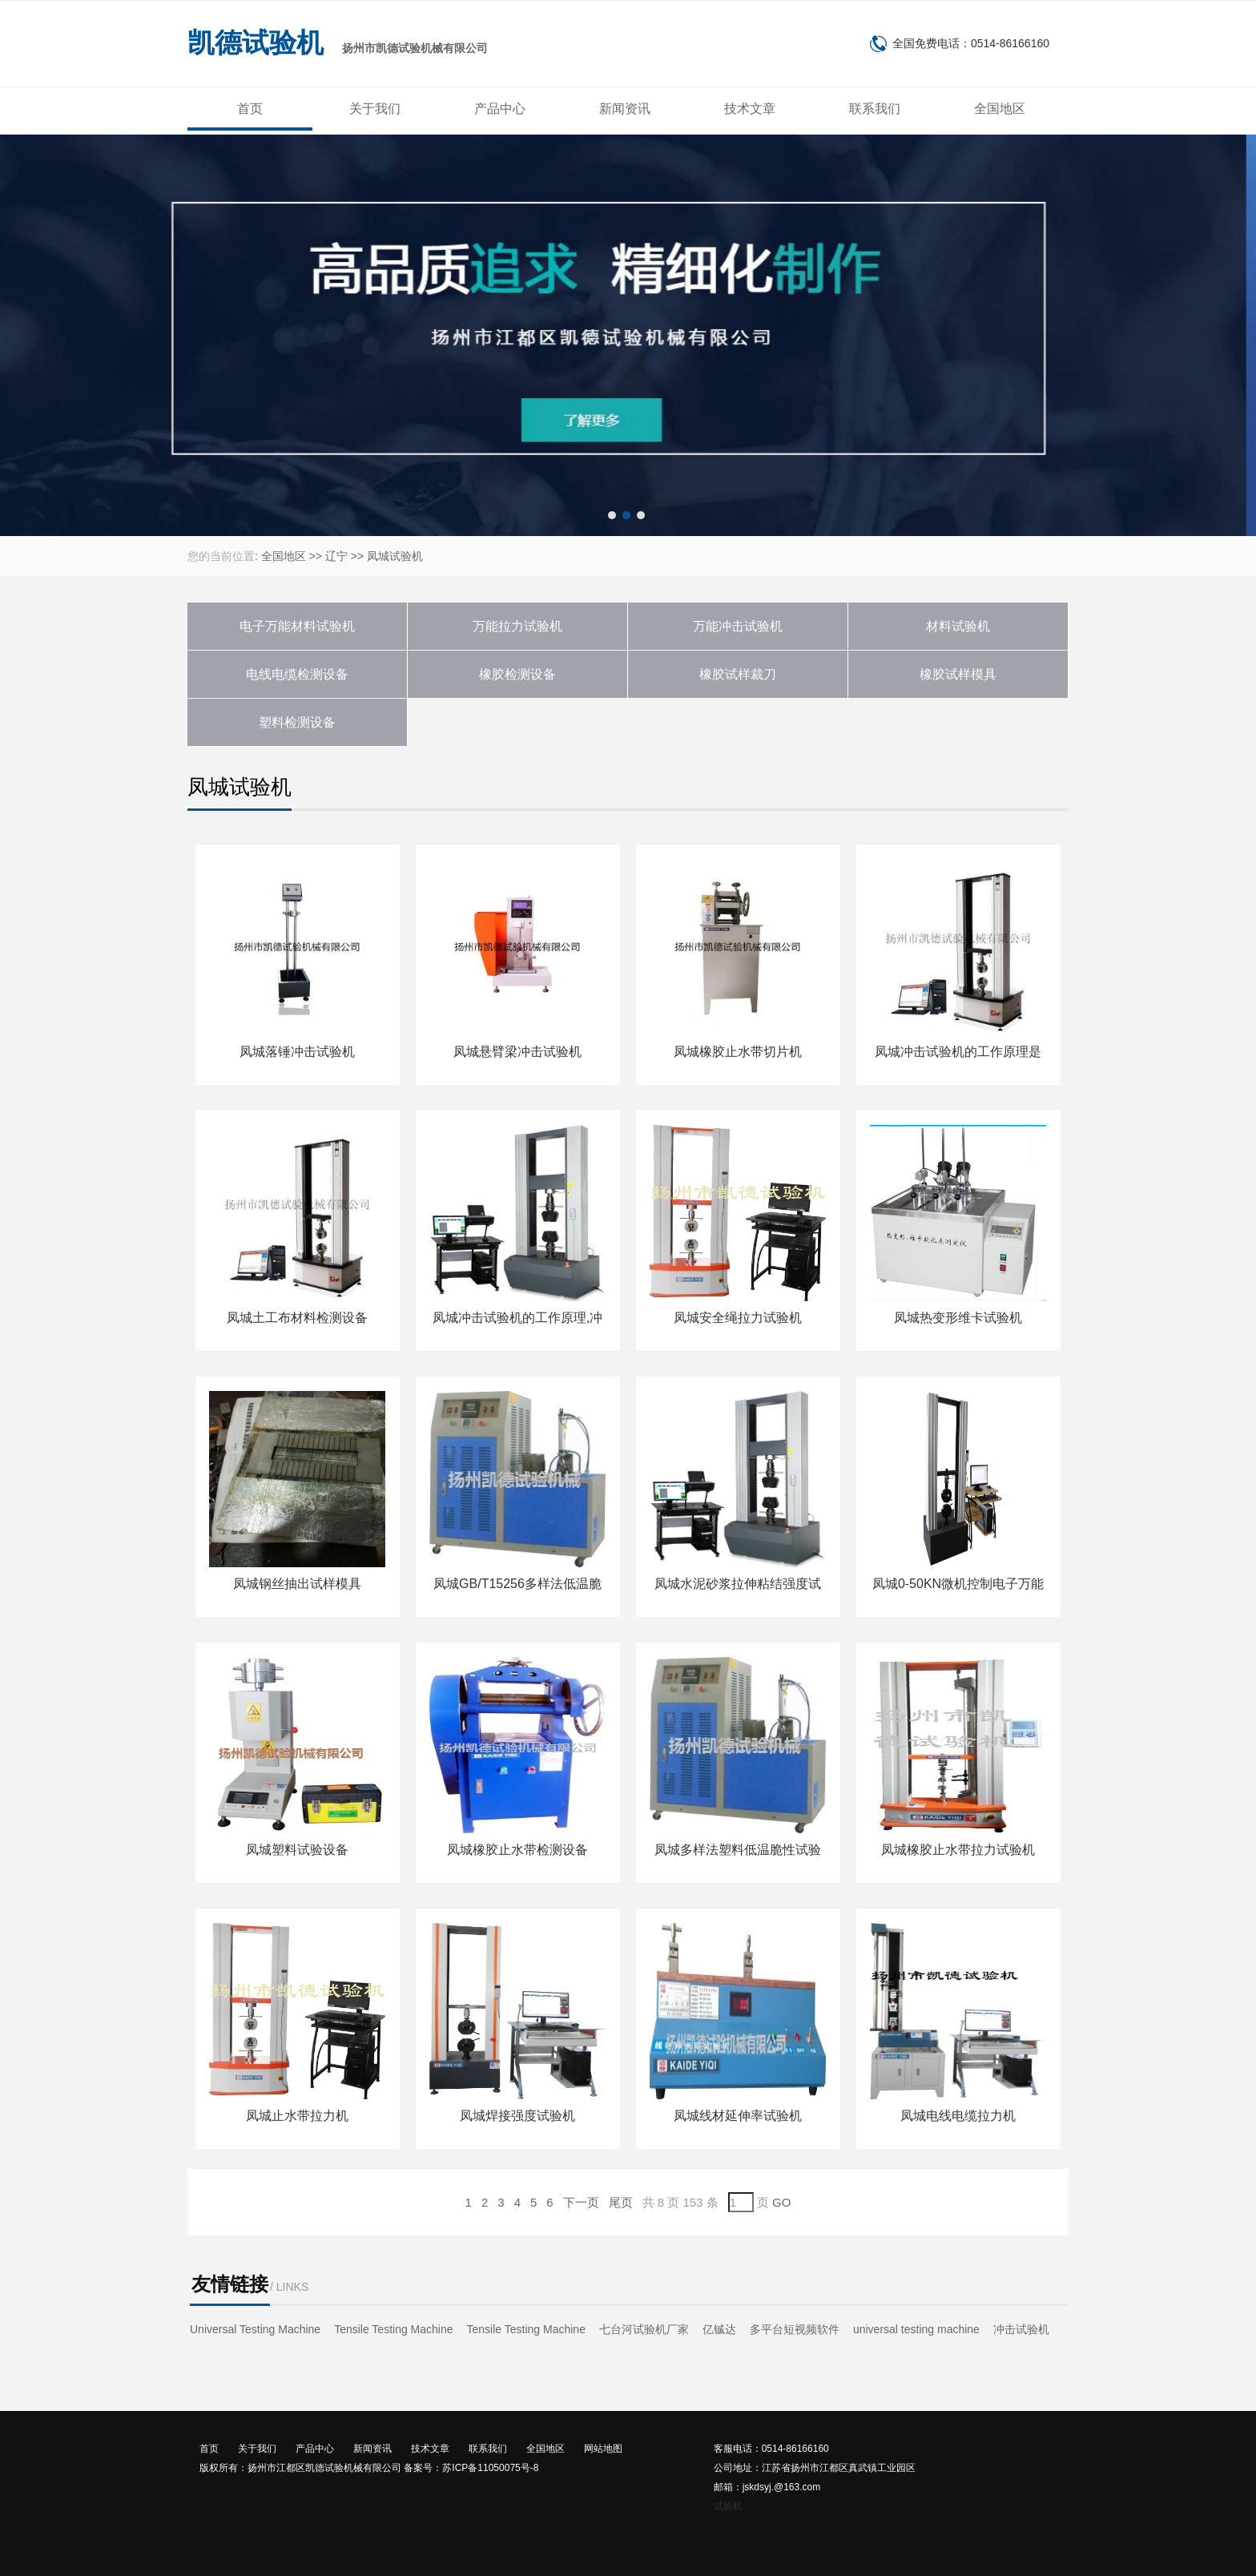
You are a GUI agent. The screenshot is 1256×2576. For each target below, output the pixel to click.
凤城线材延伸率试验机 (738, 2115)
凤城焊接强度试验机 (517, 2115)
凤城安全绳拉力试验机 (738, 1317)
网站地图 (603, 2448)
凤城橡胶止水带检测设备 (517, 1849)
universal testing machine (916, 2329)
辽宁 (336, 556)
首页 (250, 108)
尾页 (621, 2202)
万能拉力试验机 (517, 626)
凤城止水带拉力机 (297, 2115)
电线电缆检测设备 (297, 674)
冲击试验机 (1021, 2329)
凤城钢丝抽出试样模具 (297, 1583)
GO (781, 2202)
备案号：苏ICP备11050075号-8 (471, 2467)
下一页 (581, 2202)
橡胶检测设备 (517, 674)
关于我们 (375, 108)
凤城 (378, 556)
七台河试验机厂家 (644, 2329)
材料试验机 (958, 626)
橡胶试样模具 (958, 674)
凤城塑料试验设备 (297, 1849)
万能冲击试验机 (738, 626)
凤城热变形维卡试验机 (958, 1317)
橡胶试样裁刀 (737, 674)
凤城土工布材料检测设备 (297, 1317)
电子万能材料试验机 (297, 626)
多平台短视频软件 (794, 2329)
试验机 (728, 2506)
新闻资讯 (624, 108)
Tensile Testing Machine (393, 2329)
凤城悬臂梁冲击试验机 (517, 1051)
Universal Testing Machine (255, 2329)
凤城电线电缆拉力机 (958, 2115)
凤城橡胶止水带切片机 (738, 1051)
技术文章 (749, 108)
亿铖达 (719, 2329)
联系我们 (874, 108)
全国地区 (999, 108)
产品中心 (499, 108)
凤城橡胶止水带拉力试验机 (958, 1849)
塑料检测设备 (297, 722)
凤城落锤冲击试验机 (297, 1051)
